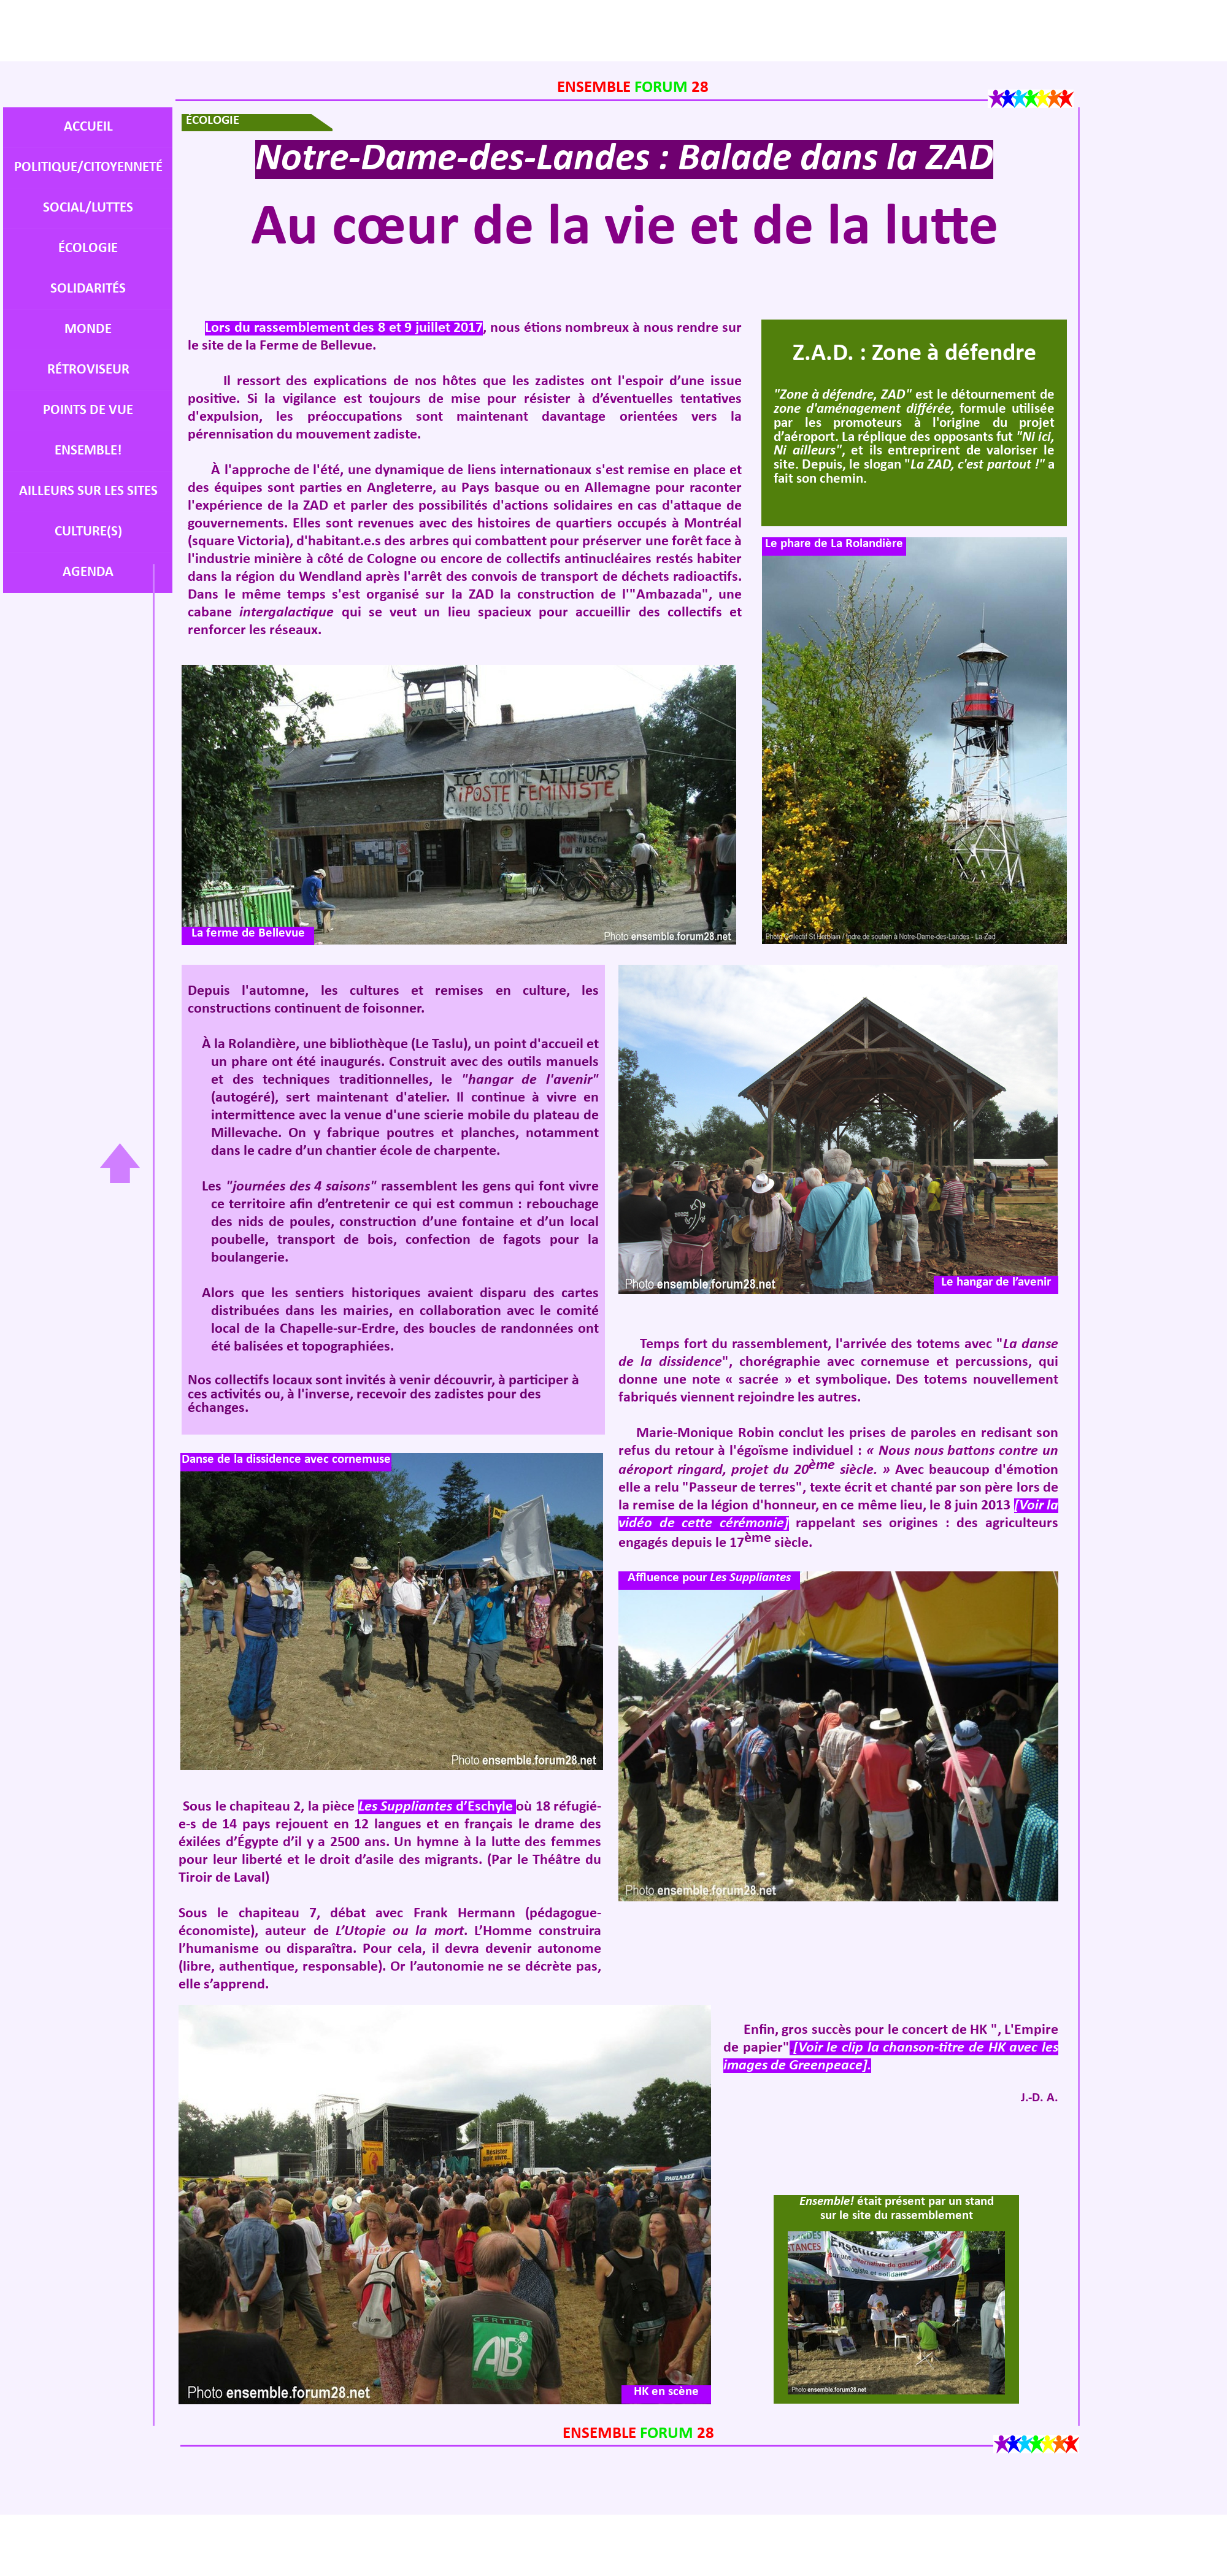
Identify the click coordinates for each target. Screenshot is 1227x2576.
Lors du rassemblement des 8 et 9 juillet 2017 (344, 328)
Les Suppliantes (437, 1807)
